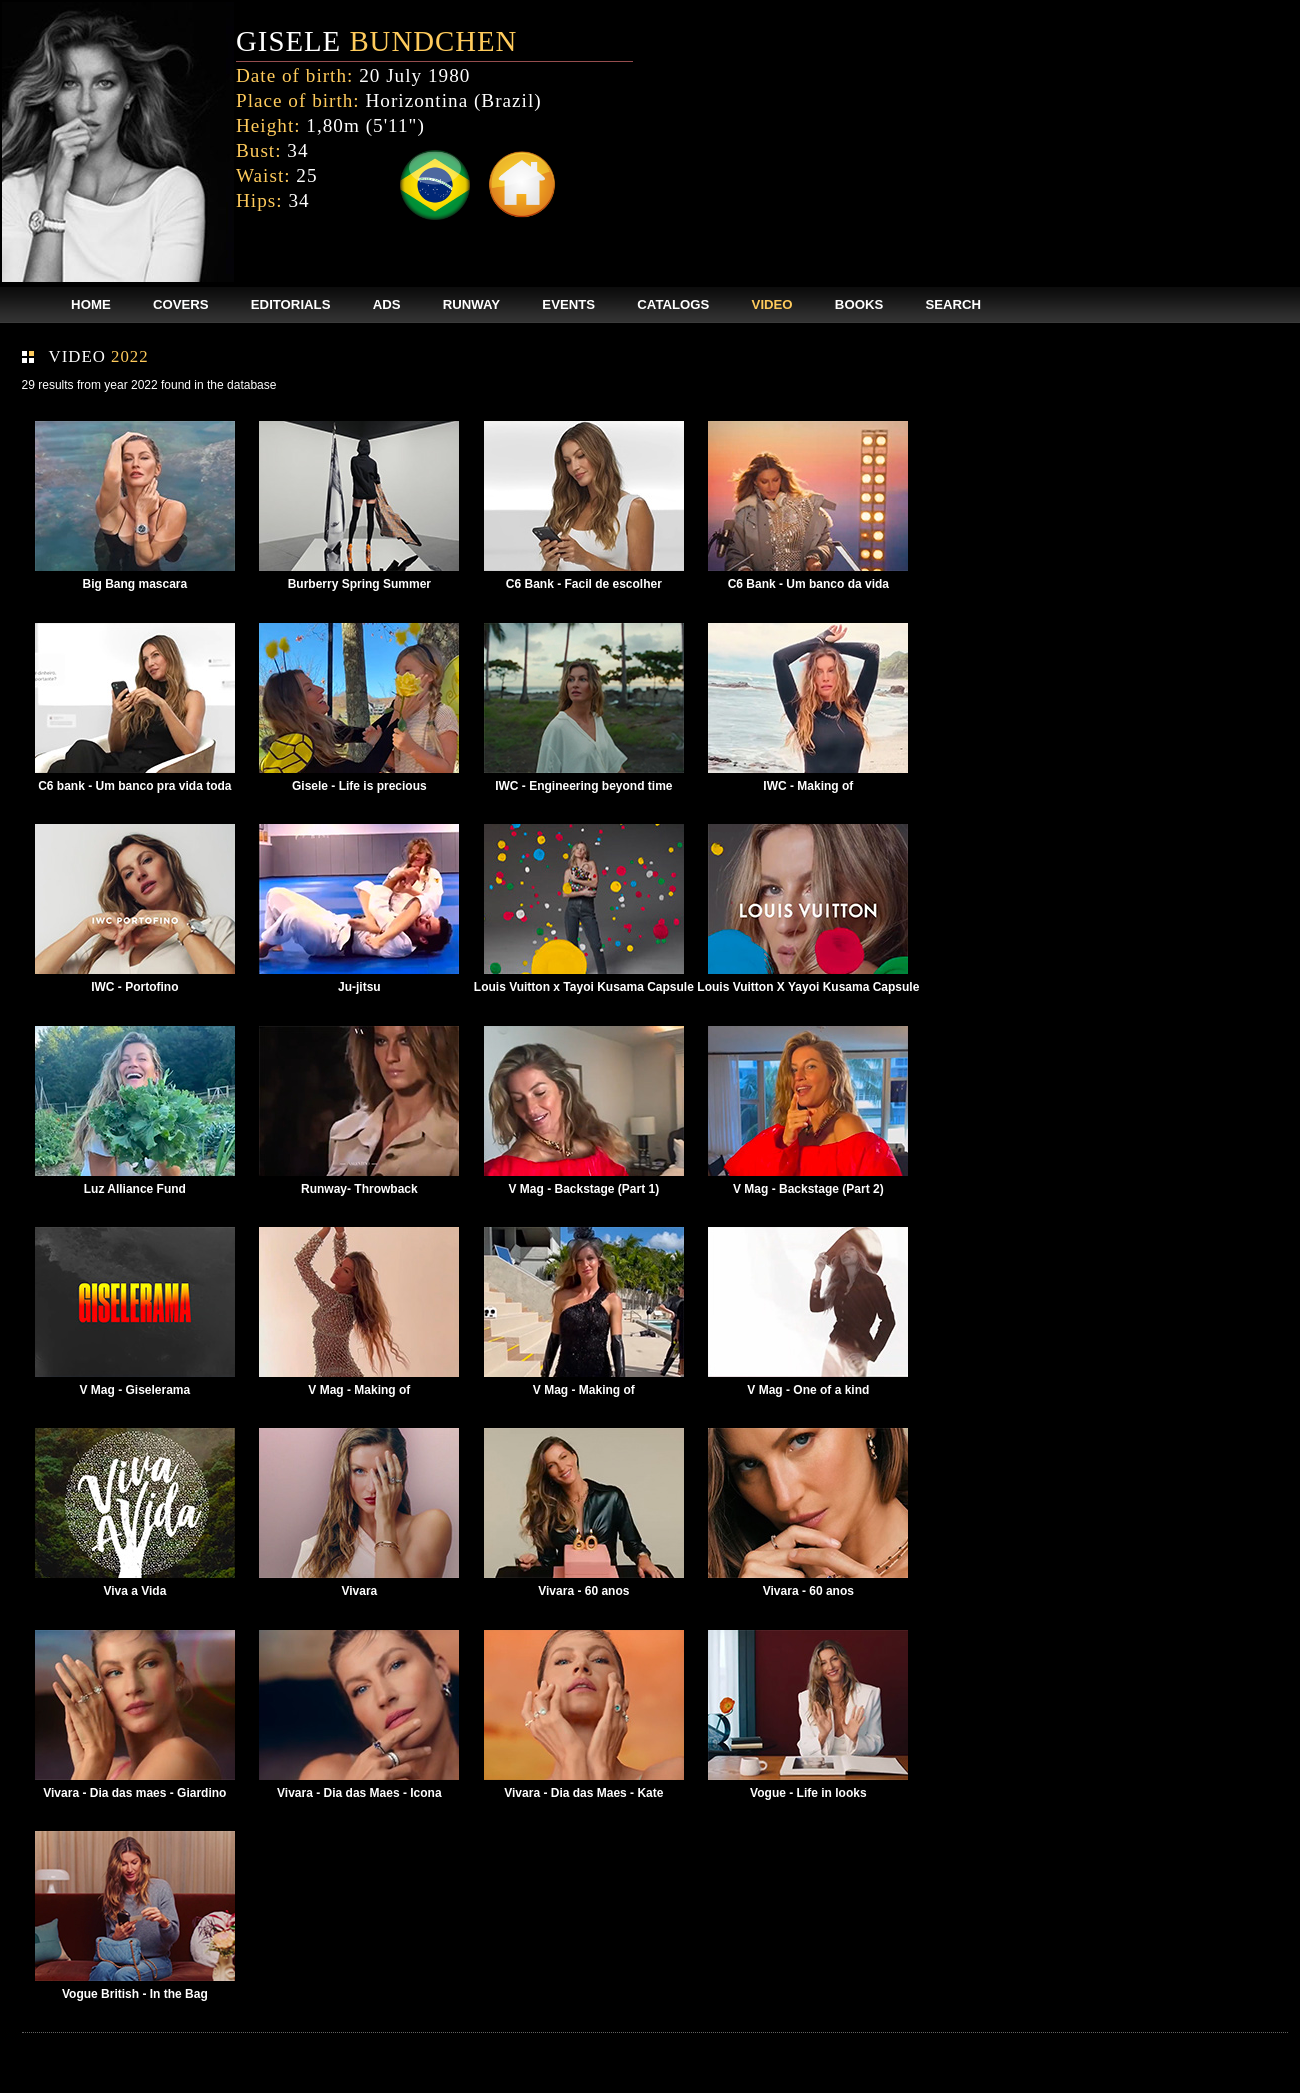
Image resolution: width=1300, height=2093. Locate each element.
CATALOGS (673, 304)
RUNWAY (471, 304)
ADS (387, 304)
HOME (91, 304)
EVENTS (568, 304)
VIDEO (772, 304)
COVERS (181, 304)
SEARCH (953, 304)
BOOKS (859, 304)
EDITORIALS (291, 304)
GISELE (376, 41)
